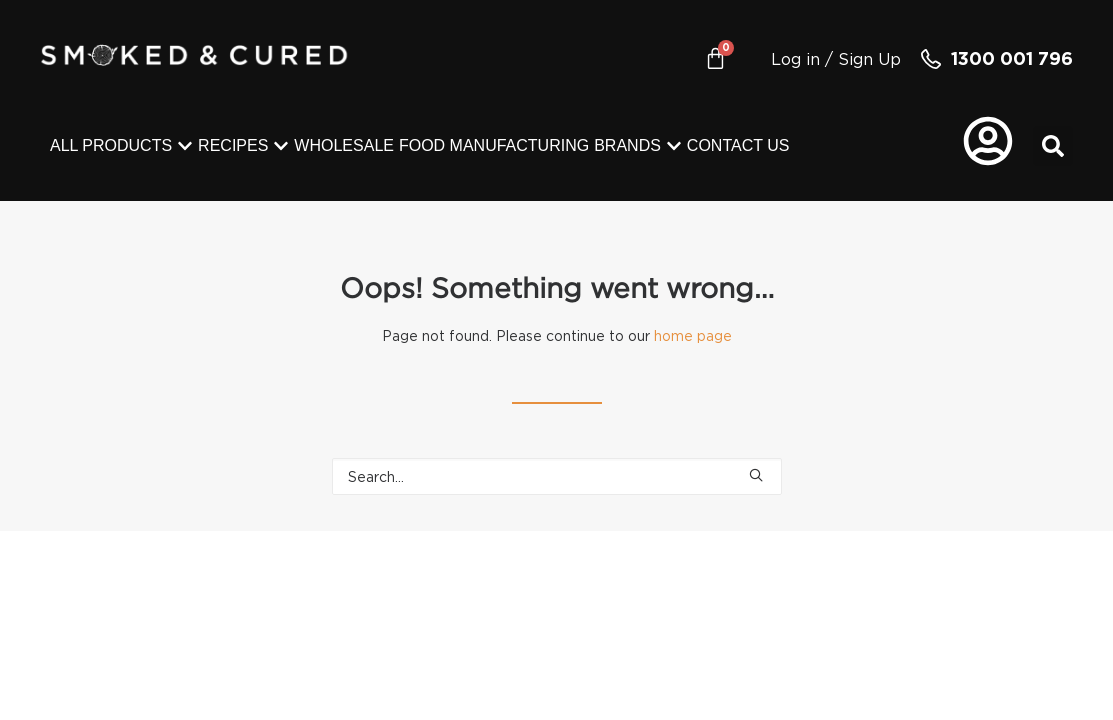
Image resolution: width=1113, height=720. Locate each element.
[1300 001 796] (931, 59)
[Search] (557, 476)
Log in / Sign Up (836, 59)
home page (693, 335)
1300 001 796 (1012, 58)
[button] (1053, 146)
